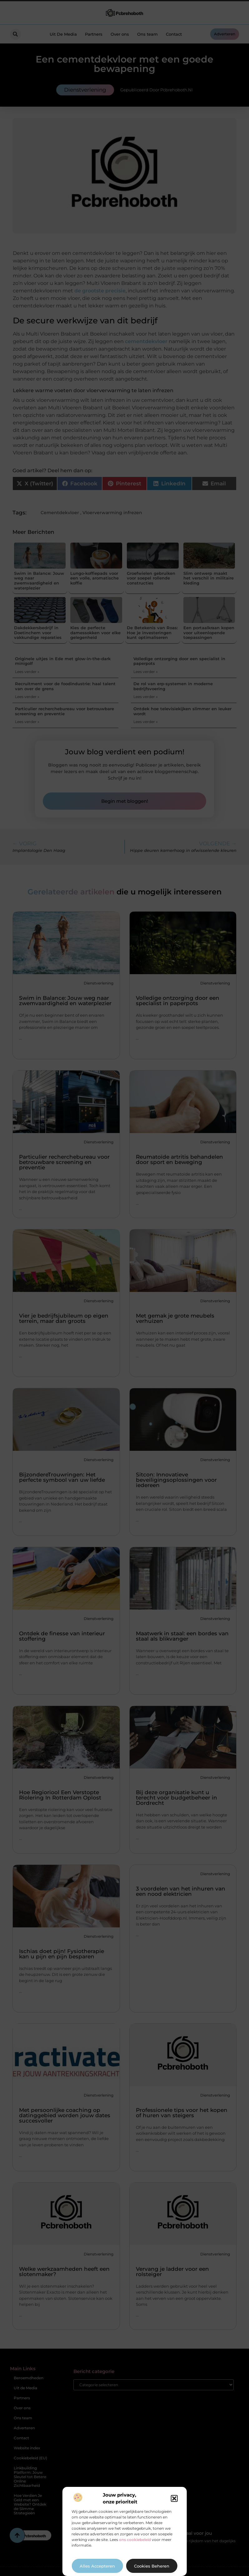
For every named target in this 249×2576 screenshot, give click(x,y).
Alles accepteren (97, 2565)
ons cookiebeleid (135, 2539)
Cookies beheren (151, 2565)
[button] (174, 2498)
